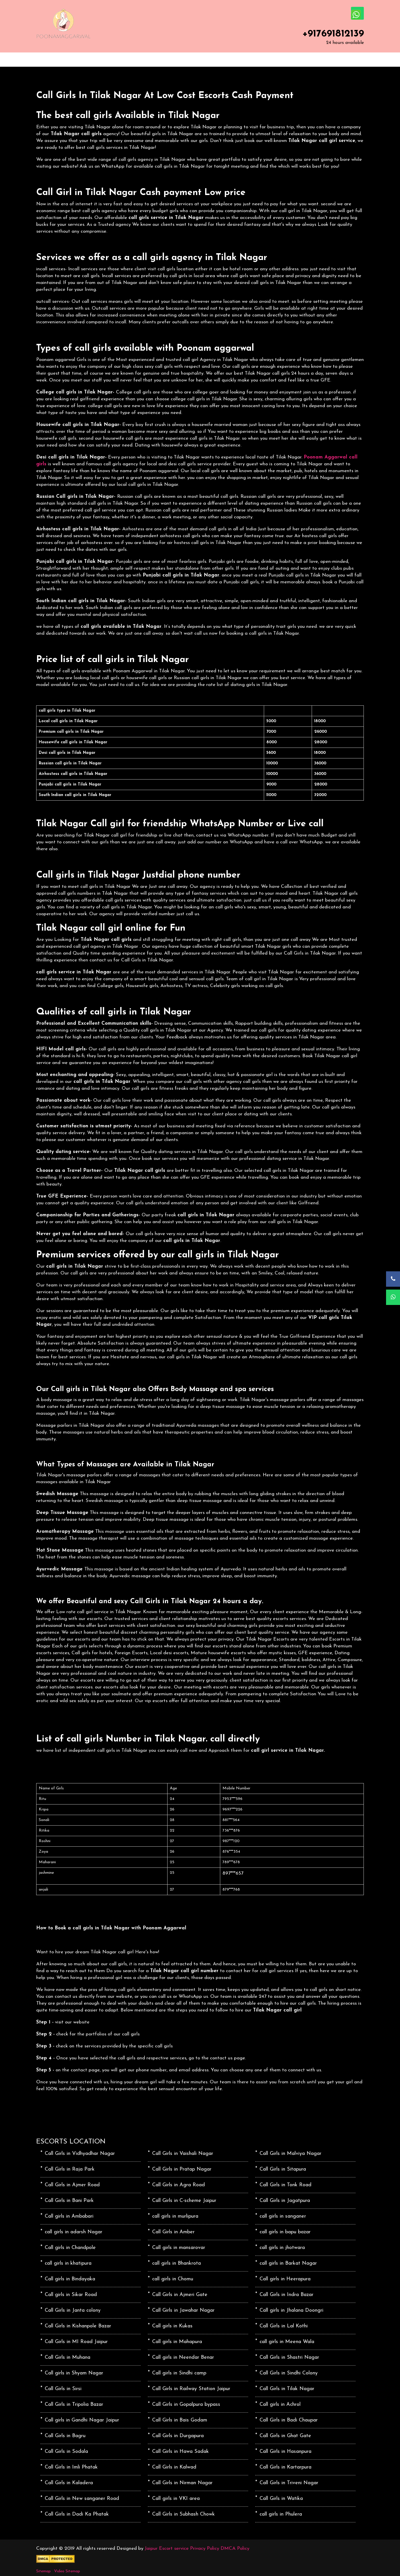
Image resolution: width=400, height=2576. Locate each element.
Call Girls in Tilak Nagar (287, 2389)
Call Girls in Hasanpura (285, 2451)
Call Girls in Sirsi (63, 2389)
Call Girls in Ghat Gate (285, 2436)
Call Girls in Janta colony (73, 2310)
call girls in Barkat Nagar (288, 2263)
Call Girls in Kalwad (174, 2467)
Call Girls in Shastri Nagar (289, 2357)
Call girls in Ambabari (69, 2216)
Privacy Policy (204, 2548)
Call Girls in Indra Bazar (286, 2294)
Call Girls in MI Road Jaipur (76, 2341)
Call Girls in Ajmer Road (72, 2185)
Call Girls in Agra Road (178, 2185)
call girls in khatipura (68, 2263)
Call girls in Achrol (280, 2404)
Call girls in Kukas (172, 2326)
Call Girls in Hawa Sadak (180, 2451)
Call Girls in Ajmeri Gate (179, 2294)
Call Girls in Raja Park (70, 2169)
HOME (46, 60)
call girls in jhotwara (282, 2247)
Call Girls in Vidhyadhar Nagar (80, 2153)
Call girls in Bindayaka (70, 2279)
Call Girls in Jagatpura (285, 2200)
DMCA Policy (235, 2548)
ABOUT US (77, 60)
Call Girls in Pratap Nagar (181, 2169)
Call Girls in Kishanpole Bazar (78, 2326)
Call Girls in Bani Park (69, 2200)
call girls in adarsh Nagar (73, 2232)
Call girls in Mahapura (177, 2341)
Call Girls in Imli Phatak (71, 2467)
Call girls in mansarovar (178, 2247)
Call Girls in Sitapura (283, 2169)
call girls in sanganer (283, 2216)
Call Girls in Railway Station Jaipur (191, 2389)
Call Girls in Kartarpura (285, 2467)
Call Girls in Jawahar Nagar (183, 2310)
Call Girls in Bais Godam (179, 2420)
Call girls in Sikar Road (71, 2294)
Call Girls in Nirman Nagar (182, 2483)
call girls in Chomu (172, 2279)
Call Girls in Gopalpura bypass (186, 2404)
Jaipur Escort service (167, 2548)
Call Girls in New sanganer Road (82, 2498)
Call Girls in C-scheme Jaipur (184, 2200)
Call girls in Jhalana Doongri (291, 2310)
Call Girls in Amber (173, 2232)
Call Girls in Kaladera (69, 2483)
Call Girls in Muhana (67, 2357)
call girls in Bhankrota (176, 2263)
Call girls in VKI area (176, 2498)
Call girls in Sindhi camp (179, 2373)
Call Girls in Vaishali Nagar (182, 2153)
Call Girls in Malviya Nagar (290, 2153)
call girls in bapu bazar (285, 2232)
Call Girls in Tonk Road (285, 2185)
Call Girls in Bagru (65, 2436)
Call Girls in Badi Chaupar (289, 2420)
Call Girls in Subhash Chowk (183, 2514)
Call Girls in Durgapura (178, 2436)
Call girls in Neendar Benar (183, 2357)
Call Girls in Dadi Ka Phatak (77, 2514)
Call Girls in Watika (281, 2498)
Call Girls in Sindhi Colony (289, 2373)
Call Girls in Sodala (66, 2451)
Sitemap (43, 2571)
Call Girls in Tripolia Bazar (74, 2404)
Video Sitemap (67, 2571)
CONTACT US (185, 60)
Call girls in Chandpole (70, 2247)
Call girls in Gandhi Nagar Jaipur (82, 2420)
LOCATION (146, 60)
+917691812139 (333, 34)
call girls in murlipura (175, 2216)
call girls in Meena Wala (287, 2341)
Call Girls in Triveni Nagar (289, 2483)
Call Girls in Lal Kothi (284, 2326)
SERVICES (111, 60)
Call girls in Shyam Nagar (74, 2373)
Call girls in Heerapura (285, 2279)
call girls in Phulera (281, 2514)
